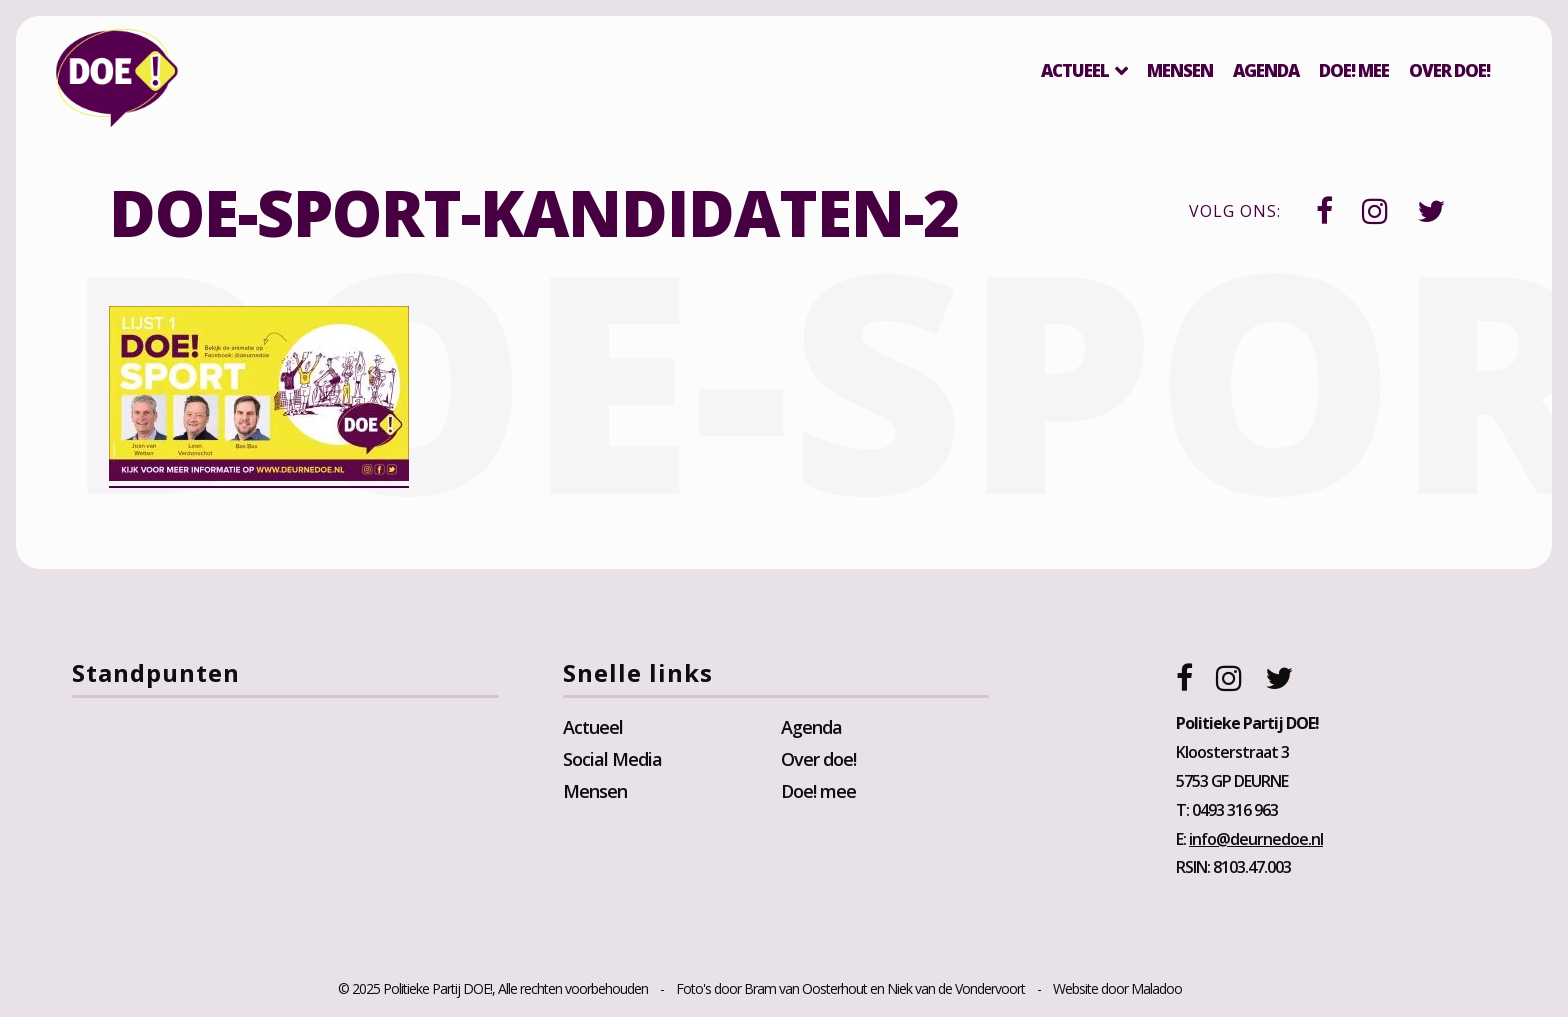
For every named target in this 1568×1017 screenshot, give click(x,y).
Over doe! (818, 759)
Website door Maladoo (1117, 988)
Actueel (1075, 70)
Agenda (1266, 70)
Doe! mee (1354, 70)
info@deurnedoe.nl (1256, 839)
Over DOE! (1449, 70)
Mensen (1180, 70)
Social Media (612, 759)
